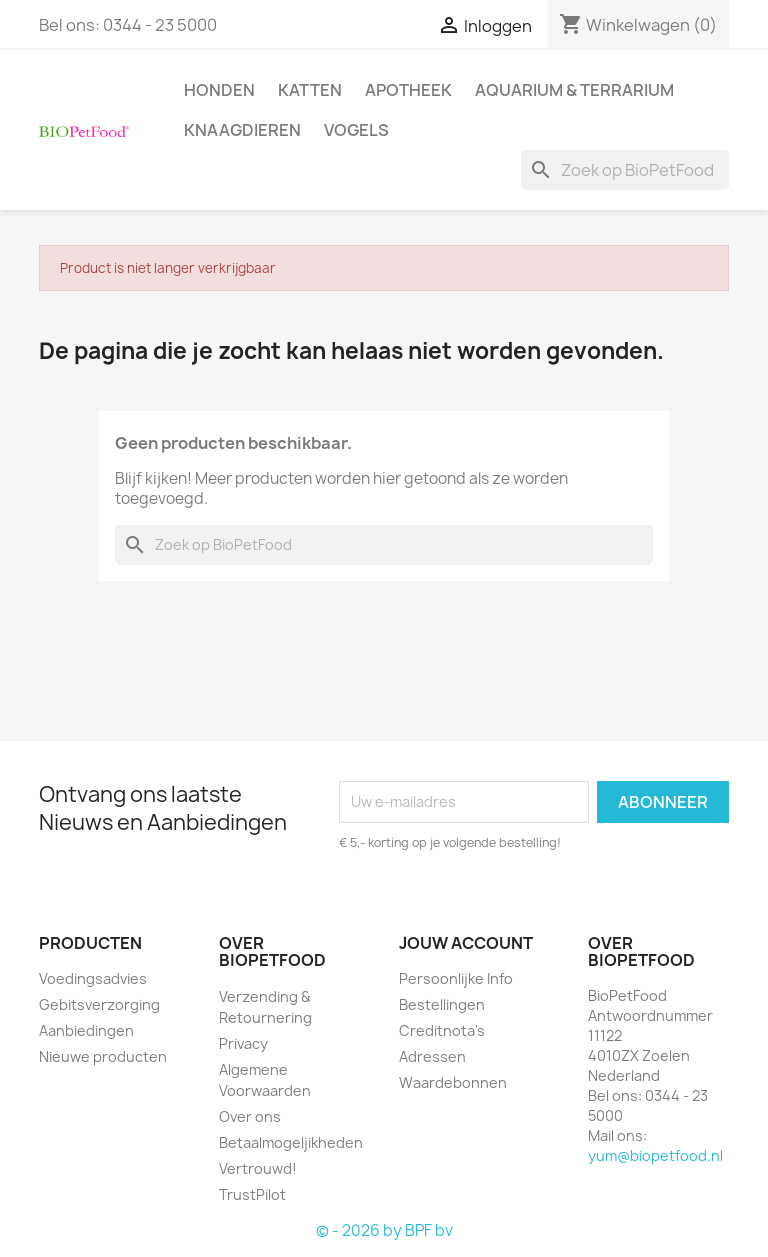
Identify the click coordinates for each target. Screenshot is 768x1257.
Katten (310, 90)
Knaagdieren (242, 130)
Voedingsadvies (93, 978)
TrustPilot (252, 1194)
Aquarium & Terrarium (574, 90)
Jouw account (466, 943)
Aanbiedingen (86, 1030)
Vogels (356, 130)
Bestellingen (442, 1004)
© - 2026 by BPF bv (384, 1230)
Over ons (250, 1116)
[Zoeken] (625, 170)
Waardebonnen (453, 1082)
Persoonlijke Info (456, 978)
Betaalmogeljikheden (291, 1142)
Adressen (432, 1056)
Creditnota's (442, 1030)
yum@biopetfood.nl (655, 1155)
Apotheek (408, 90)
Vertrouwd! (258, 1168)
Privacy (243, 1043)
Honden (219, 90)
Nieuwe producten (103, 1056)
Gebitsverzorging (99, 1004)
